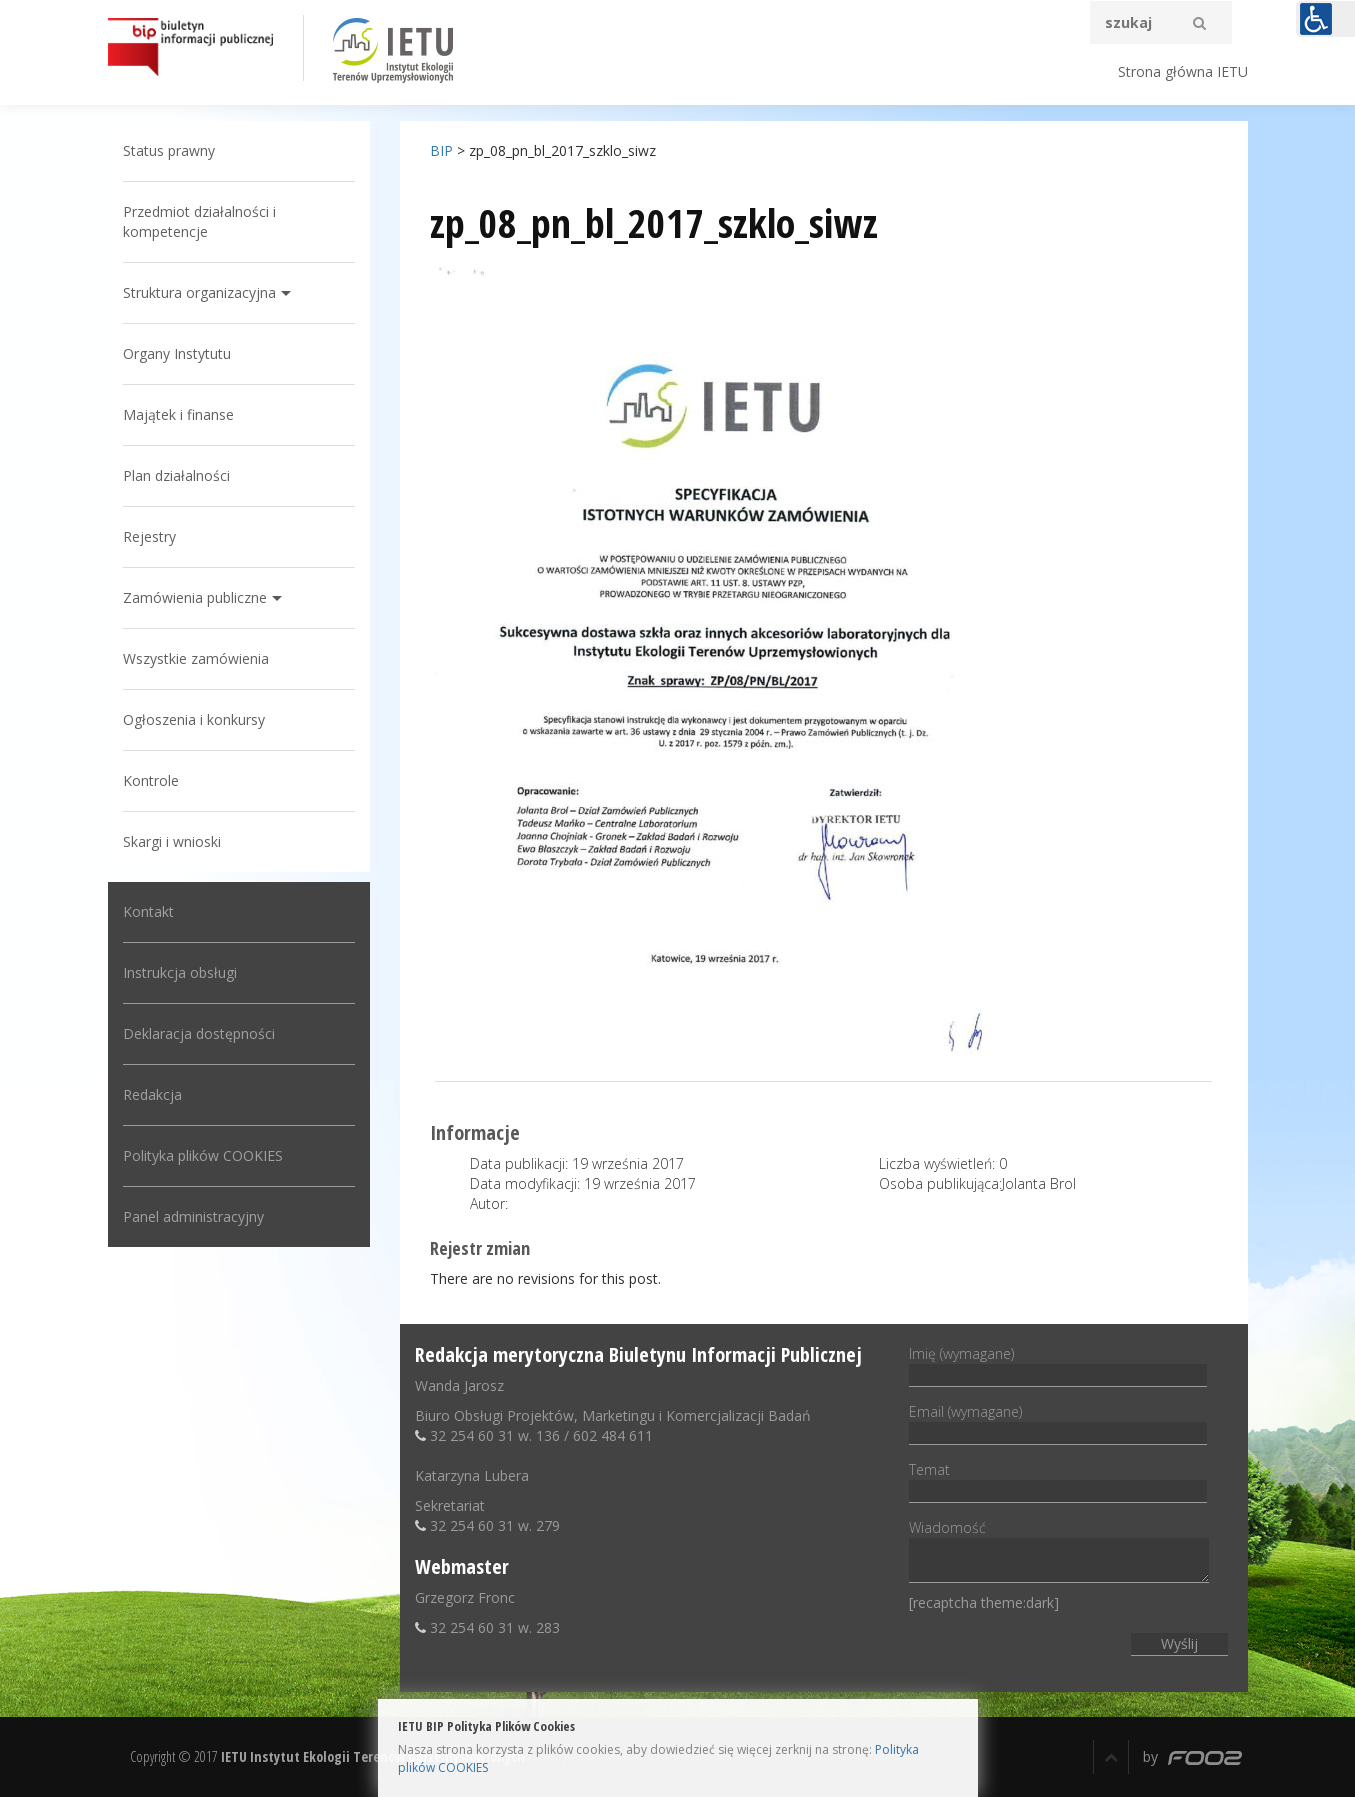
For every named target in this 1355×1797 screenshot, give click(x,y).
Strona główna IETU (1183, 71)
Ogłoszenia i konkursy (194, 719)
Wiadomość (1059, 1552)
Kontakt (148, 911)
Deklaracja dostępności (199, 1033)
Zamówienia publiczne (195, 597)
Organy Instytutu (177, 353)
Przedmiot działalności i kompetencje (199, 221)
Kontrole (151, 780)
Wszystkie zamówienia (196, 658)
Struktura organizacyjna (199, 292)
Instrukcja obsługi (180, 972)
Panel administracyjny (193, 1216)
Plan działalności (176, 475)
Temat (1058, 1480)
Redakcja (152, 1094)
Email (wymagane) (1058, 1422)
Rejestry (149, 536)
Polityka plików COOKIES (203, 1155)
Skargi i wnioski (172, 841)
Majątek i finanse (178, 414)
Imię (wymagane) (1058, 1364)
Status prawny (169, 150)
